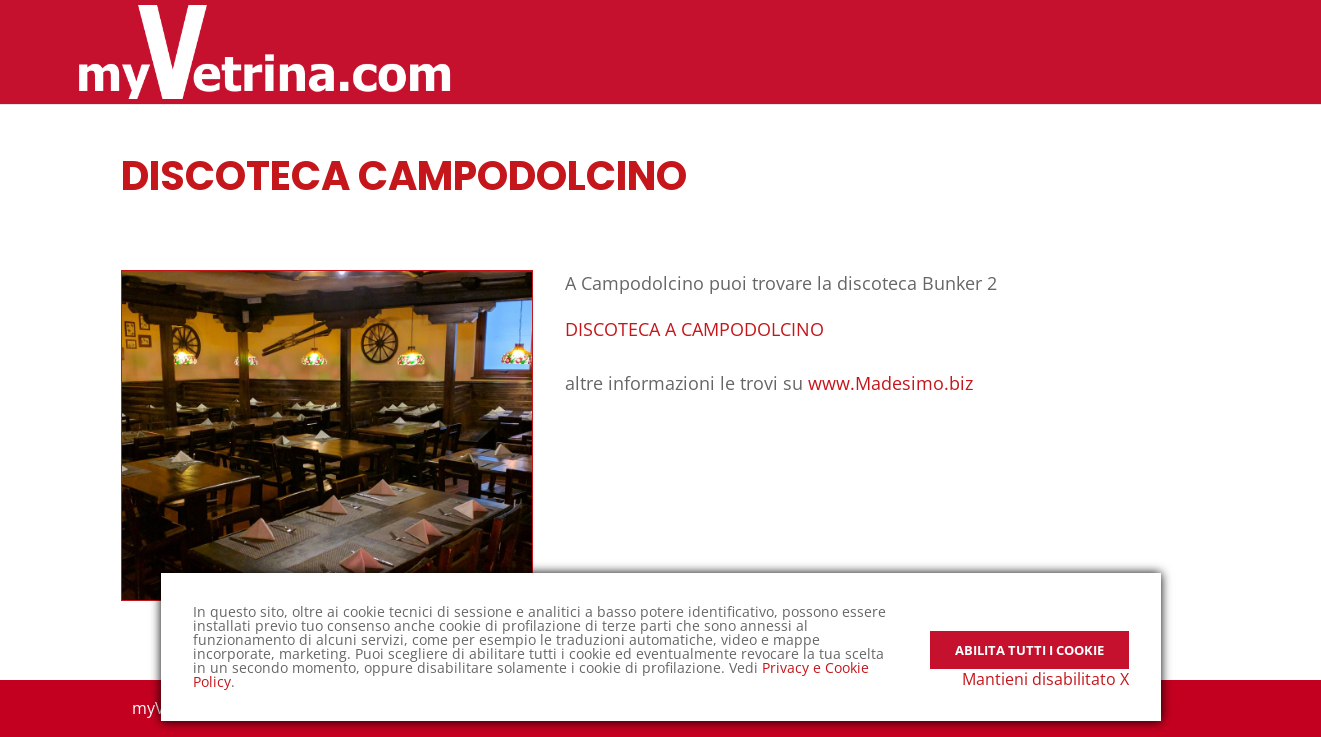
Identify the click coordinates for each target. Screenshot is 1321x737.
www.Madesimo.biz (890, 383)
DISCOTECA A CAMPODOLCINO (694, 329)
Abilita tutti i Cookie (1029, 636)
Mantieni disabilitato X (1045, 679)
